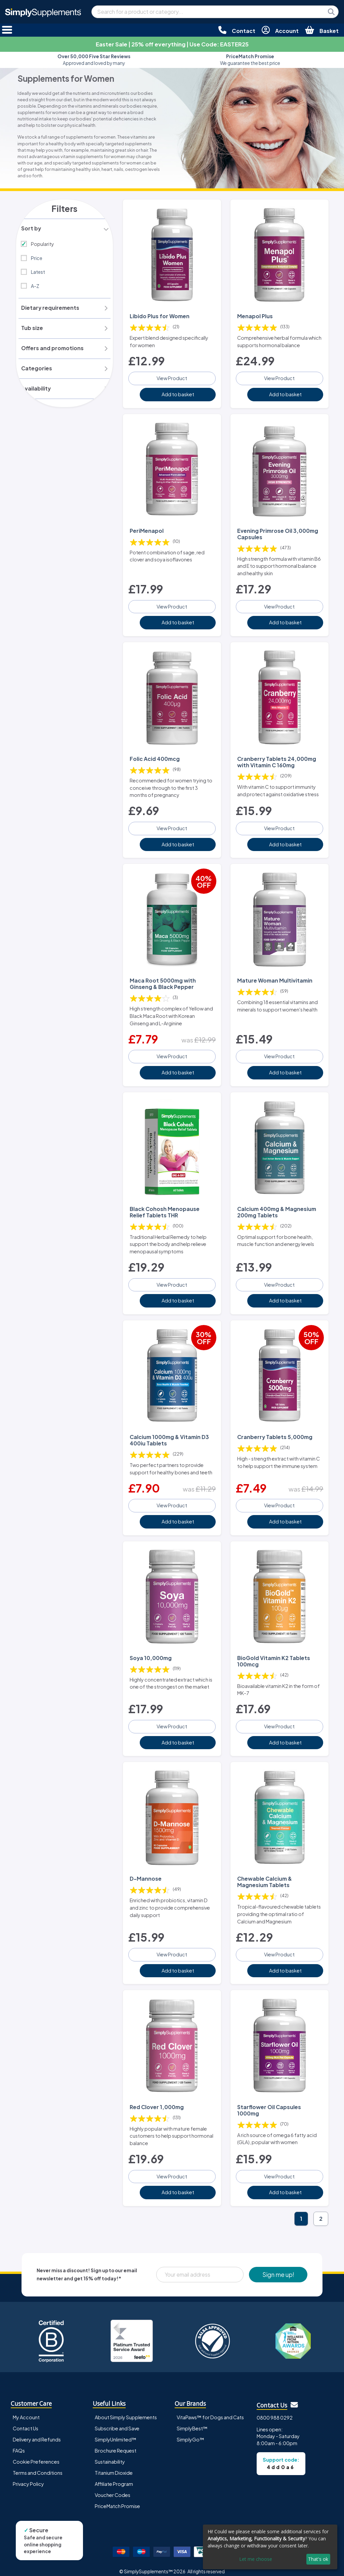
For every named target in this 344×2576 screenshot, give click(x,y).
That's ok (318, 2559)
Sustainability (110, 2455)
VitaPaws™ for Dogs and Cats (210, 2410)
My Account (26, 2410)
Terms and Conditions (37, 2466)
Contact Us (25, 2421)
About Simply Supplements (126, 2410)
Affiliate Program (114, 2477)
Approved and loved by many (93, 59)
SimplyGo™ (190, 2432)
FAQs (19, 2443)
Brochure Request (115, 2443)
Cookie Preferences (36, 2455)
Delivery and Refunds (37, 2432)
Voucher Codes (112, 2488)
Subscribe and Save (117, 2421)
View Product (172, 377)
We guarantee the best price (250, 59)
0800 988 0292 (275, 2410)
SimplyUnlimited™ (115, 2432)
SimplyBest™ (192, 2421)
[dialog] (270, 2547)
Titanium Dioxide (114, 2466)
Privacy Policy (28, 2477)
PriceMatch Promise (117, 2499)
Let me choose (255, 2559)
